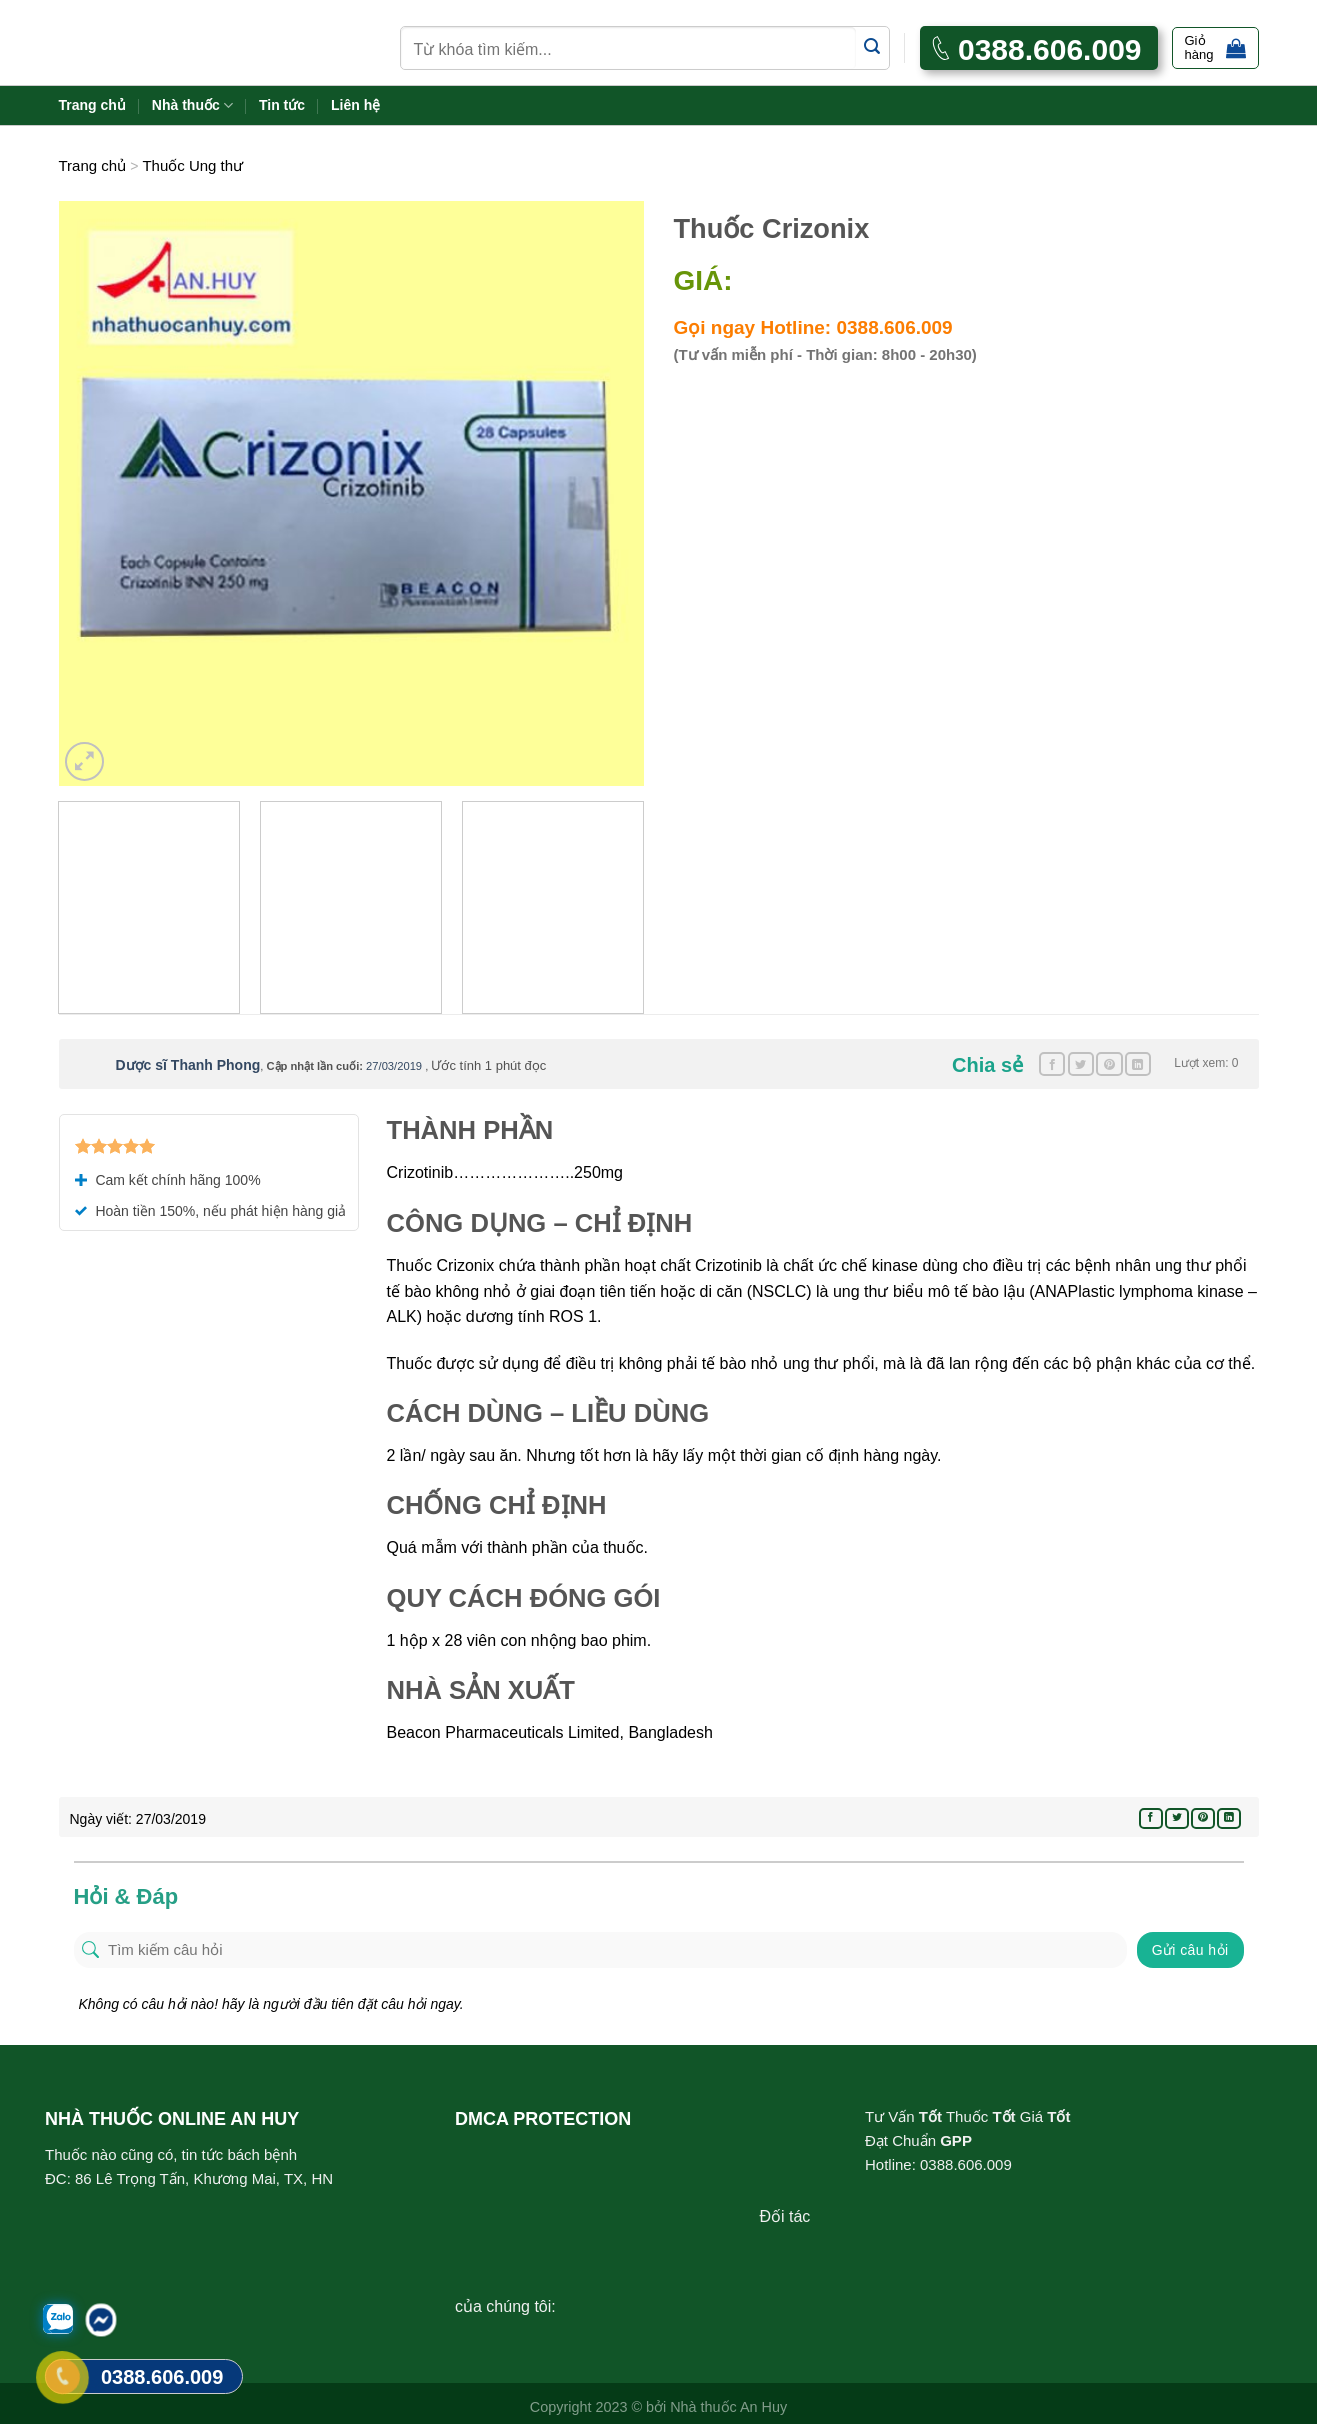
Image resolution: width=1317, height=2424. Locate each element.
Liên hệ (355, 105)
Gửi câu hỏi (1190, 1950)
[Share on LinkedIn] (1138, 1064)
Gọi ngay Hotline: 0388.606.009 (813, 327)
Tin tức (282, 105)
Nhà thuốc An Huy (728, 2407)
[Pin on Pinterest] (1109, 1064)
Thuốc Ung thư (192, 165)
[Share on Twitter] (1081, 1064)
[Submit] (872, 47)
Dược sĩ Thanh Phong (188, 1065)
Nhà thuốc (192, 105)
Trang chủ (92, 105)
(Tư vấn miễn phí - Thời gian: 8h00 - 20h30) (825, 354)
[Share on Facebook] (1052, 1064)
